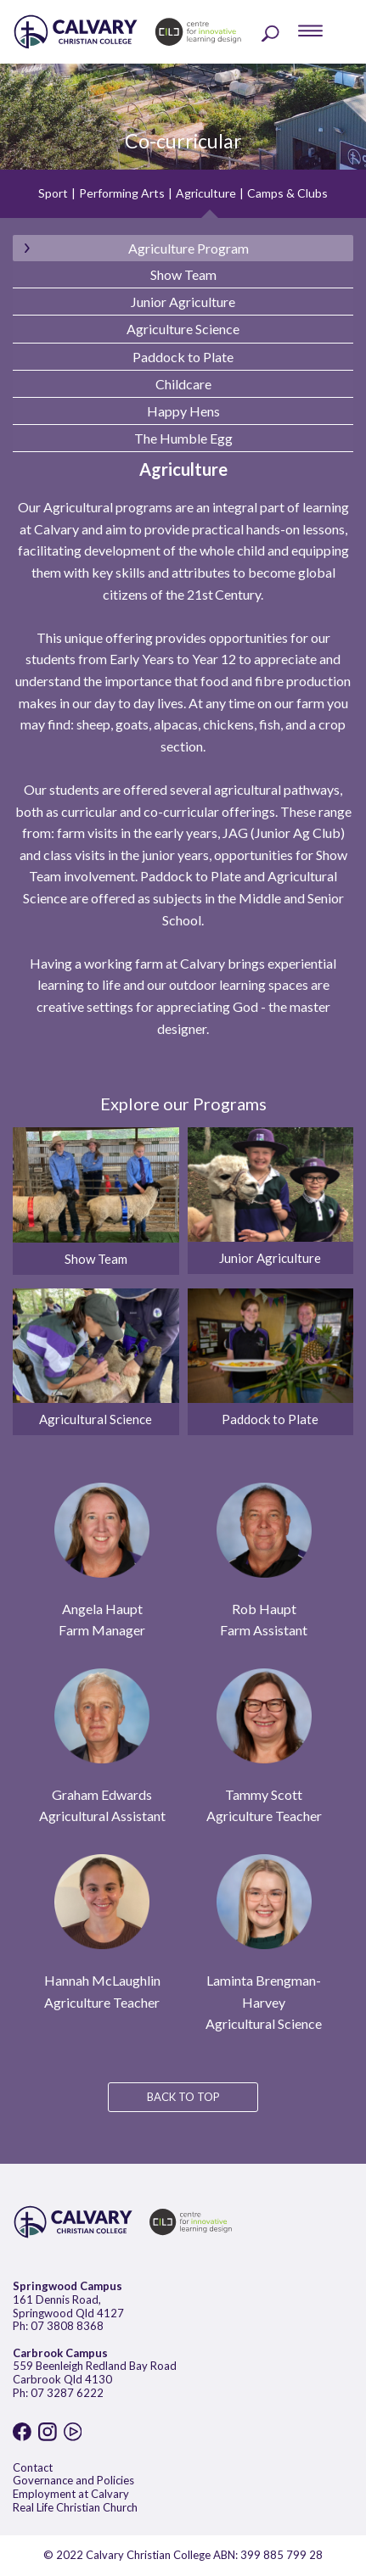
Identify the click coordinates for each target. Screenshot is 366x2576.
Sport (53, 193)
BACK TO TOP (183, 2097)
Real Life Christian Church (75, 2507)
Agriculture (206, 193)
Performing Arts (122, 193)
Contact (33, 2467)
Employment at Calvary (71, 2494)
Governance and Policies (73, 2480)
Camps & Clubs (287, 193)
